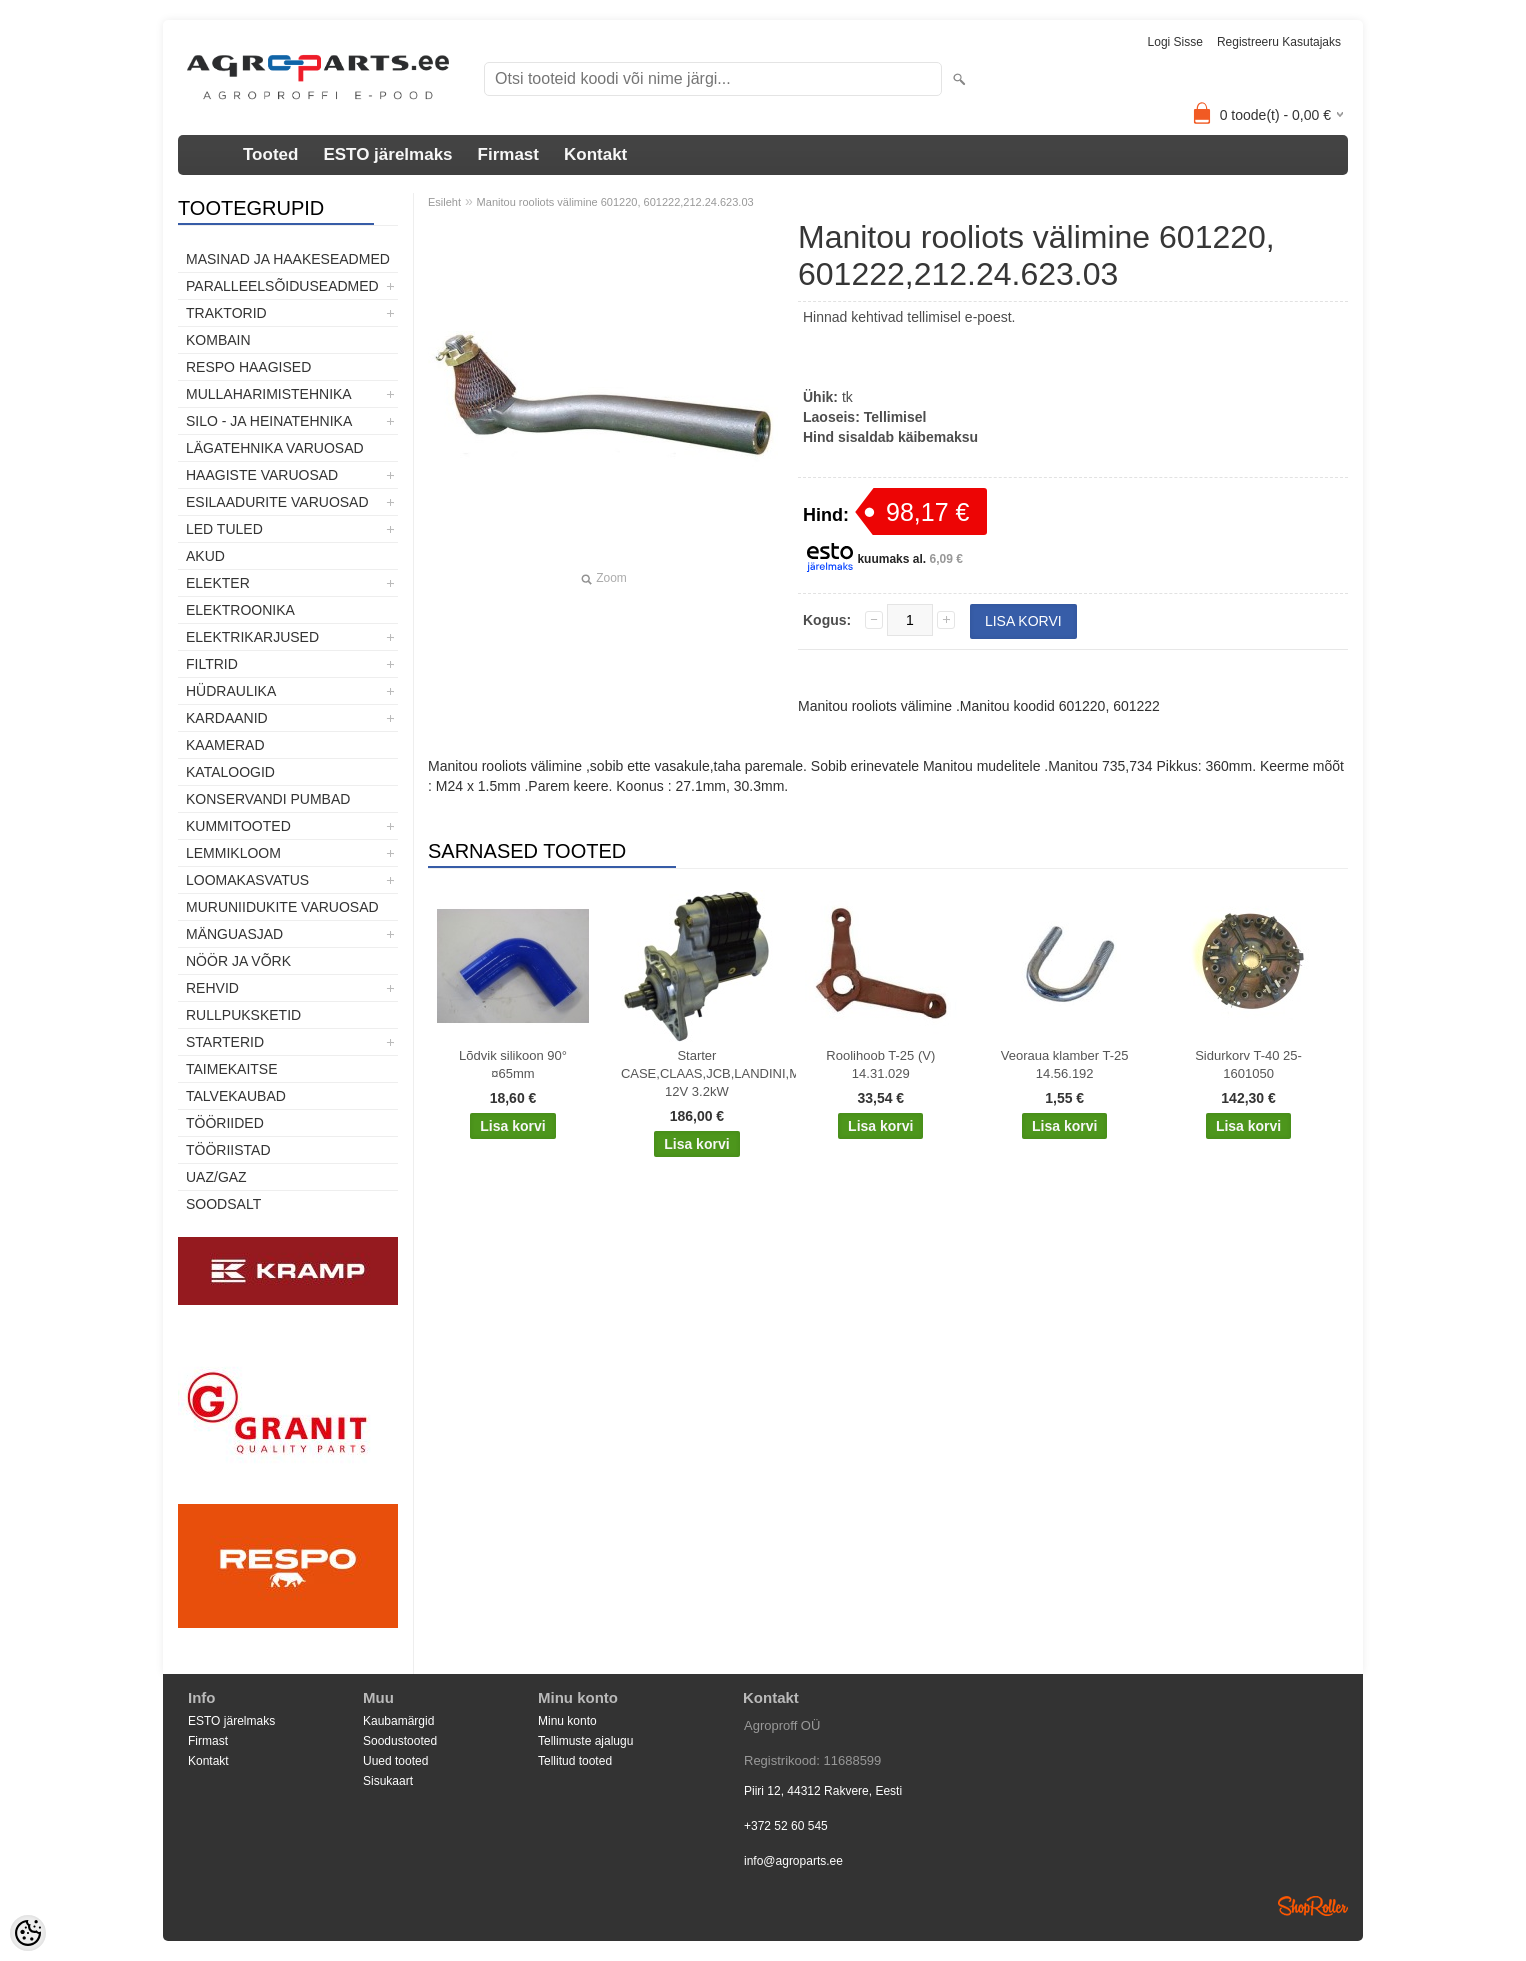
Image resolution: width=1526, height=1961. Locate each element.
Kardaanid (227, 718)
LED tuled (224, 529)
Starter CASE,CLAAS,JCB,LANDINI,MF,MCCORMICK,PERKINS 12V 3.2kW (701, 1073)
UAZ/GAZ (216, 1177)
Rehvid (212, 988)
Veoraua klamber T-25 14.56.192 (1065, 1064)
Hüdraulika (231, 691)
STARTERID (225, 1042)
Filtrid (212, 664)
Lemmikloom (233, 853)
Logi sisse (1175, 42)
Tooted (270, 154)
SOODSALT (223, 1204)
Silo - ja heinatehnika (269, 421)
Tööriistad (228, 1150)
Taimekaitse (232, 1069)
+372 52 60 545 (786, 1826)
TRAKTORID (226, 313)
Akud (205, 556)
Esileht (444, 202)
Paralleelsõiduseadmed (282, 286)
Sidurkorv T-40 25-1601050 (1248, 1064)
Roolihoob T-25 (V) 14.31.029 (880, 1064)
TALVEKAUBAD (236, 1096)
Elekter (218, 583)
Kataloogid (230, 772)
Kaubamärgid (398, 1721)
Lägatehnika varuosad (275, 448)
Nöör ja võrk (238, 961)
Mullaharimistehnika (269, 394)
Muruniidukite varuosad (282, 907)
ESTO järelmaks (387, 154)
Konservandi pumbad (268, 799)
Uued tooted (395, 1761)
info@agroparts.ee (793, 1861)
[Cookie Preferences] (28, 1933)
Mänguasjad (234, 934)
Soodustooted (400, 1741)
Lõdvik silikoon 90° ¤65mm (513, 1064)
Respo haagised (248, 367)
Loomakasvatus (247, 880)
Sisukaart (388, 1781)
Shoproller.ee (1313, 1906)
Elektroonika (240, 610)
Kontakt (595, 154)
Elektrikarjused (252, 637)
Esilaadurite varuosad (277, 502)
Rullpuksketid (243, 1015)
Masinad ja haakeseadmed (288, 259)
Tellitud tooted (575, 1761)
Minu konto (567, 1721)
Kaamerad (225, 745)
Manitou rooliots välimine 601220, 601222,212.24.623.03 (615, 202)
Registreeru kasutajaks (1279, 42)
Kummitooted (238, 826)
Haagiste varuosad (262, 475)
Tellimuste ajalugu (585, 1741)
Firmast (508, 154)
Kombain (218, 340)
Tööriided (225, 1123)
